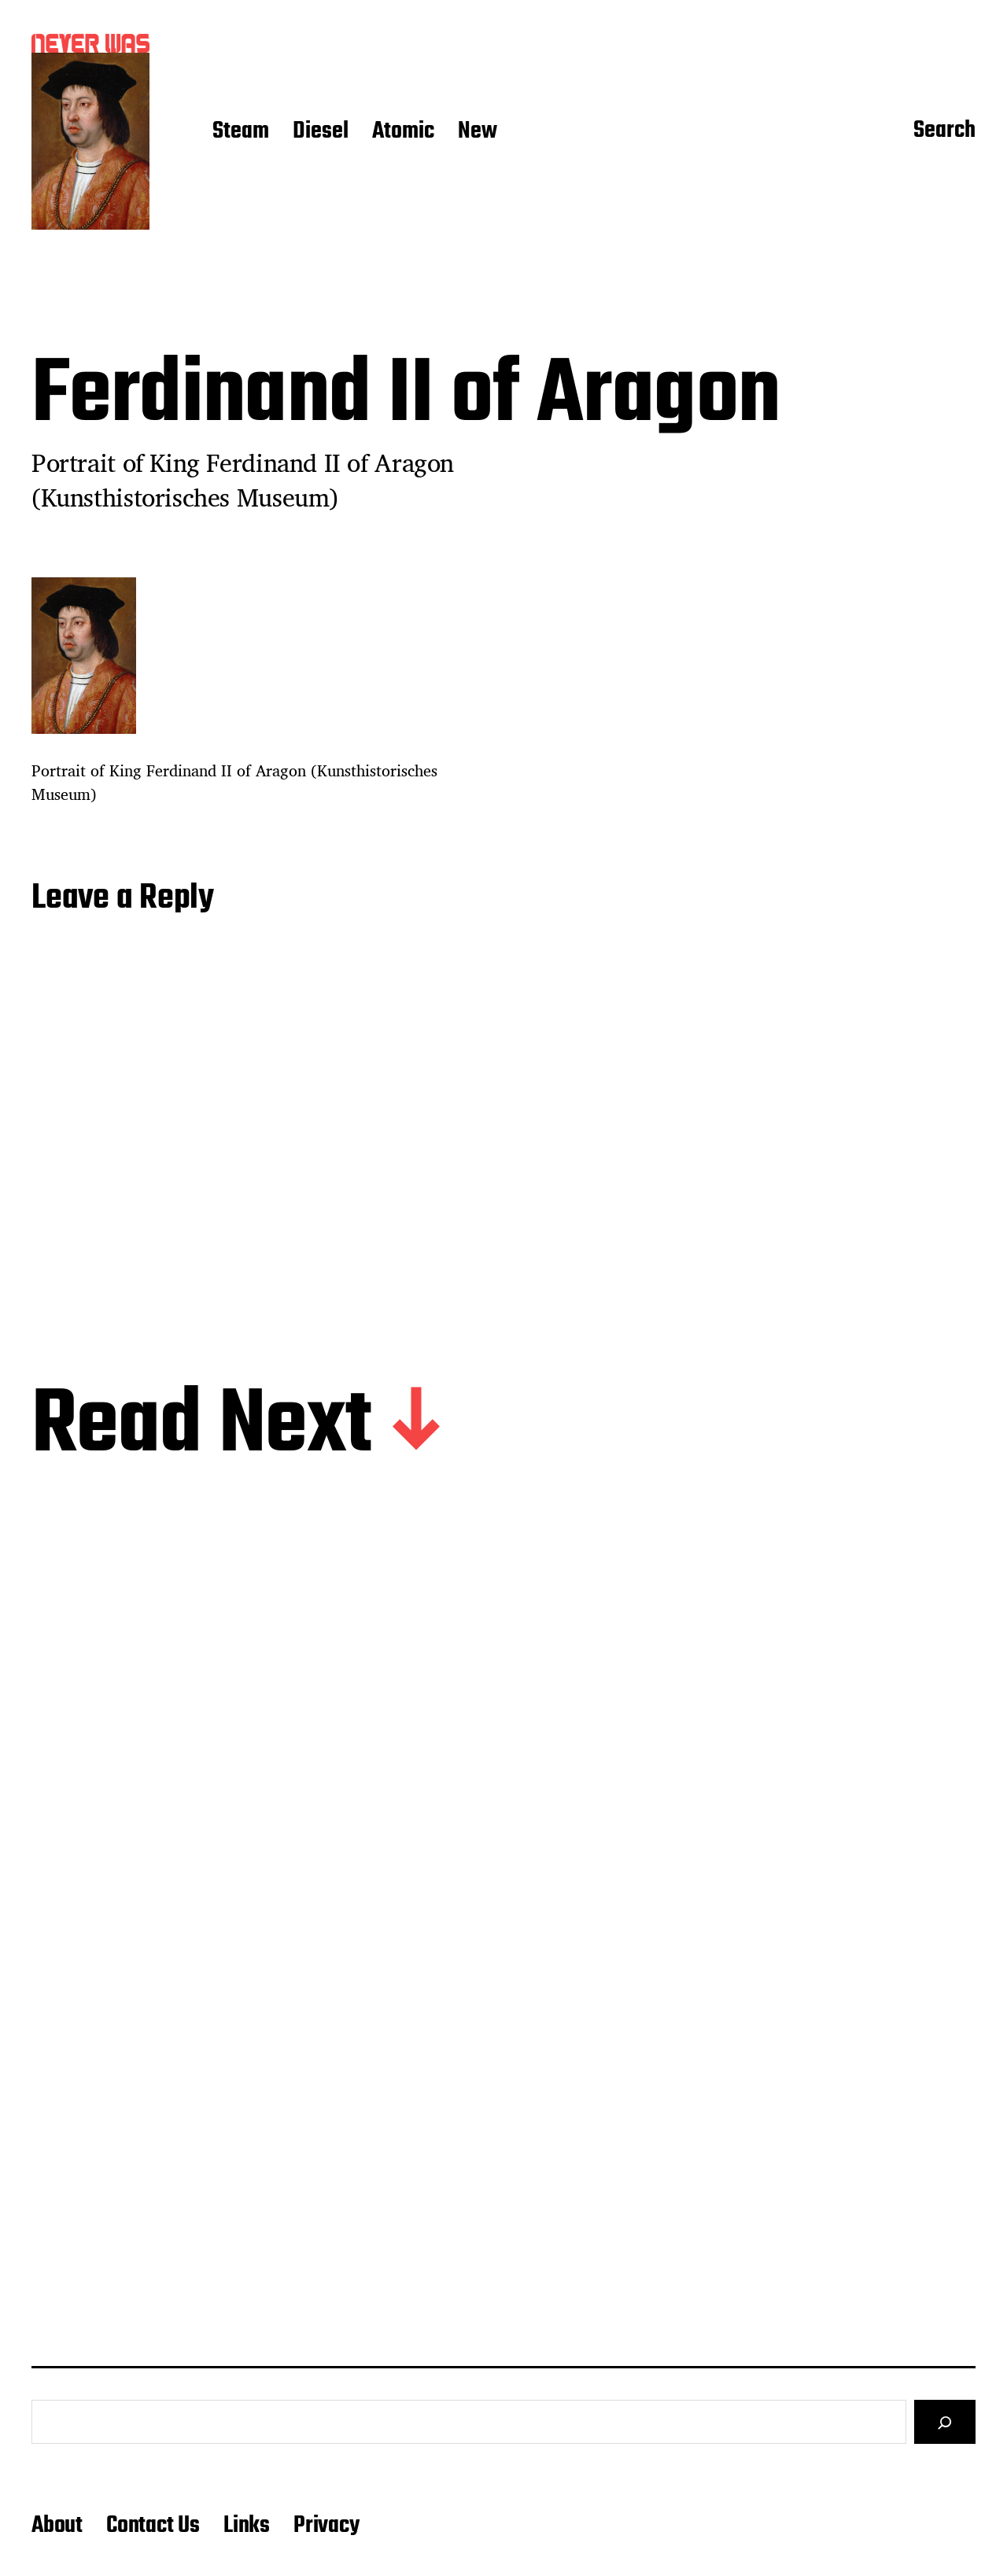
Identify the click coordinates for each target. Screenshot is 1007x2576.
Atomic (403, 132)
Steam (240, 132)
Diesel (321, 132)
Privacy (326, 2526)
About (57, 2526)
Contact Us (153, 2526)
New (477, 132)
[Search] (945, 2422)
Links (246, 2526)
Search (944, 131)
